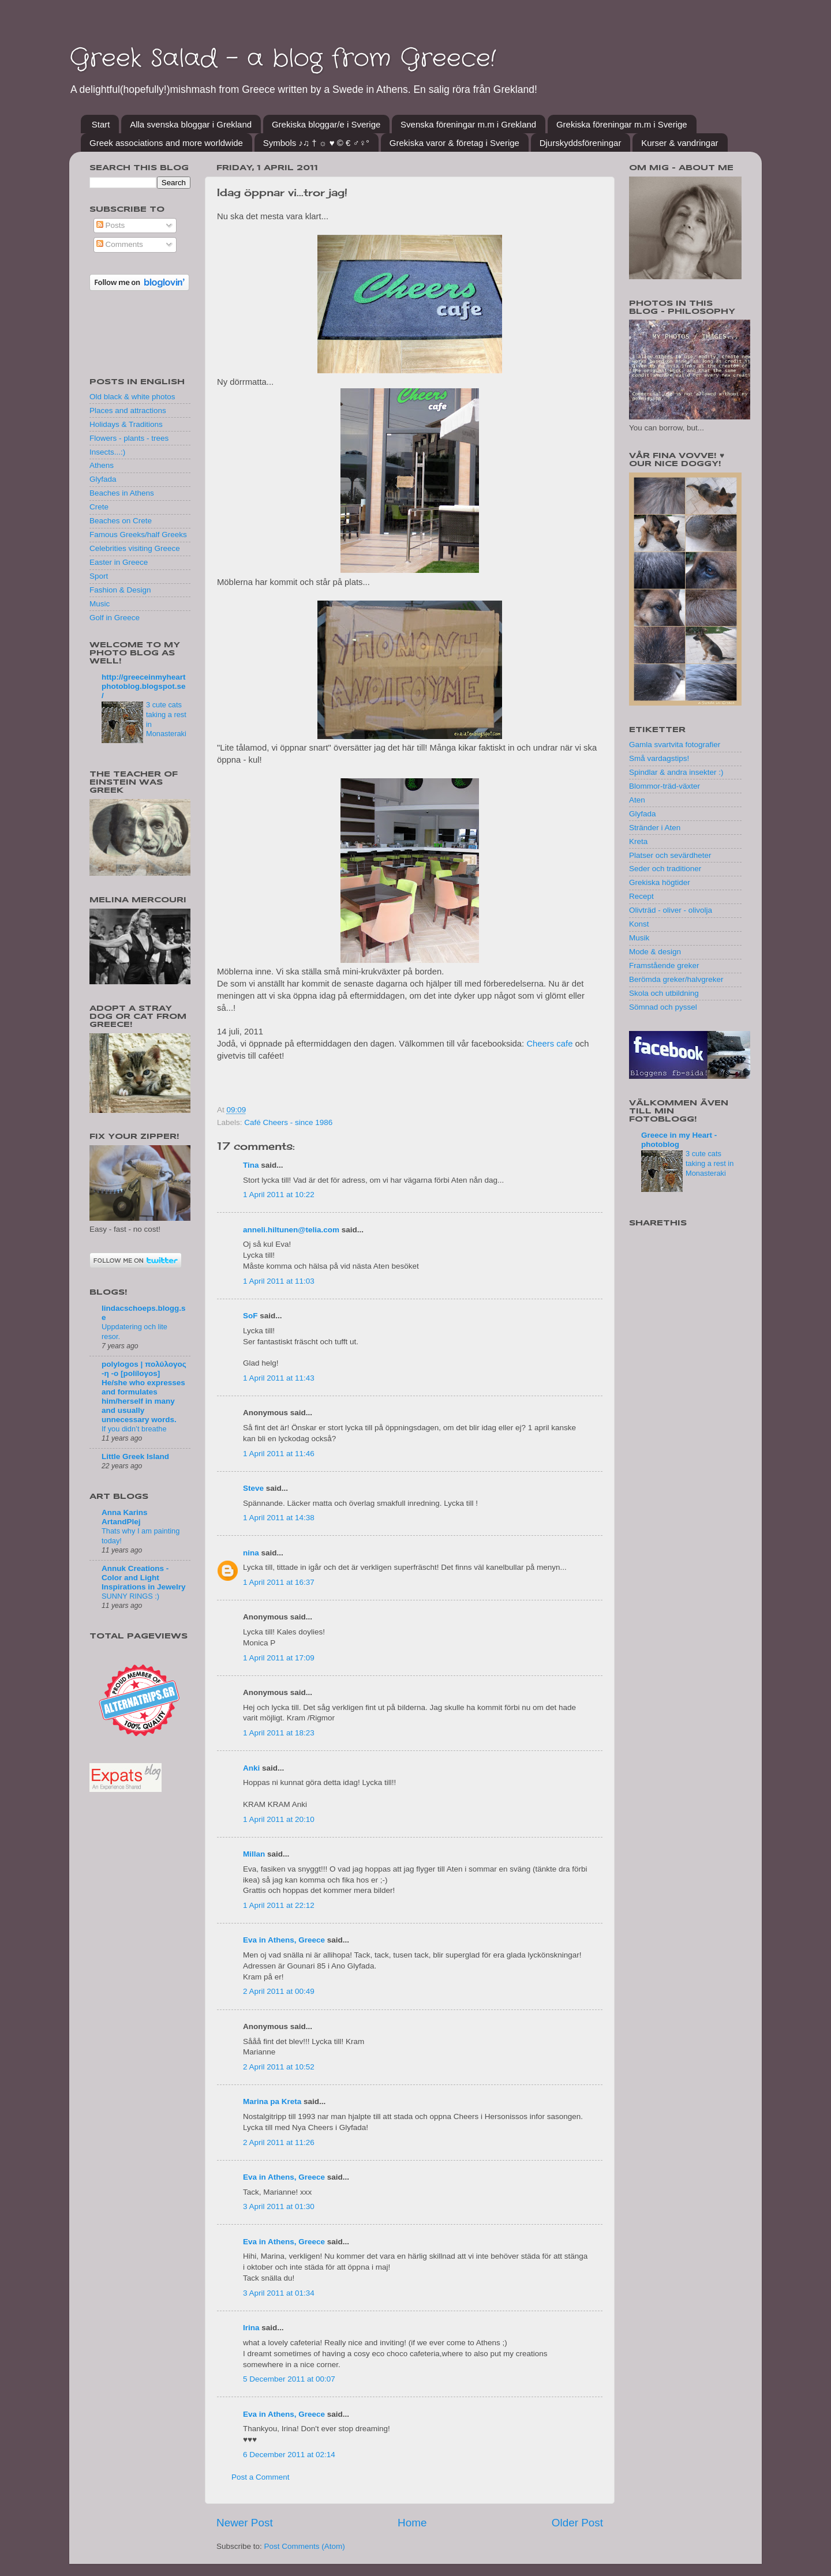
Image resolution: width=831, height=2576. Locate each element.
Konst (639, 924)
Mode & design (655, 951)
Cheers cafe (549, 1043)
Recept (641, 896)
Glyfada (103, 479)
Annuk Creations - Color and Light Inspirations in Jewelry (144, 1577)
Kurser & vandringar (679, 143)
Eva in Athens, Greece (284, 1940)
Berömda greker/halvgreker (676, 979)
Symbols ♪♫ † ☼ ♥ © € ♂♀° (316, 143)
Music (99, 603)
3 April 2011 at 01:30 (279, 2206)
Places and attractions (127, 410)
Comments (119, 244)
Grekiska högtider (659, 882)
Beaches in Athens (121, 493)
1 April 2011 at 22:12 (279, 1905)
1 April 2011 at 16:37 (279, 1582)
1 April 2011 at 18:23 (279, 1732)
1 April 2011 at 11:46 (279, 1453)
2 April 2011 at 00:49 (279, 1991)
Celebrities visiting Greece (134, 548)
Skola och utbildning (664, 993)
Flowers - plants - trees (129, 438)
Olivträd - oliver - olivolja (670, 910)
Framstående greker (664, 965)
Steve (253, 1488)
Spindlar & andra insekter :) (676, 772)
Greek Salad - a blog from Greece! (282, 59)
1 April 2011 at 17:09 (279, 1657)
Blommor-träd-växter (664, 786)
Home (412, 2523)
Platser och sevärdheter (670, 855)
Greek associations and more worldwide (166, 143)
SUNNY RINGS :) (130, 1596)
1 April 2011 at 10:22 (279, 1194)
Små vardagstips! (659, 758)
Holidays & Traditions (126, 424)
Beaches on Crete (120, 520)
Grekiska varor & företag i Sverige (454, 143)
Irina (251, 2327)
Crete (98, 507)
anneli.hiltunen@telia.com (291, 1229)
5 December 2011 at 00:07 (289, 2379)
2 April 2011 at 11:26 (279, 2142)
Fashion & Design (120, 590)
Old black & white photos (132, 396)
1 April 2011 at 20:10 (279, 1819)
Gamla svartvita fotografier (674, 744)
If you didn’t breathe (134, 1428)
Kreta (638, 841)
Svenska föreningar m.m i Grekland (468, 124)
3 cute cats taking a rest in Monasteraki (709, 1163)
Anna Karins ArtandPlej (125, 1517)
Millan (254, 1854)
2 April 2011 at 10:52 (279, 2067)
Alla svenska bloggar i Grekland (191, 124)
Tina (251, 1165)
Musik (639, 937)
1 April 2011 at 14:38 (279, 1517)
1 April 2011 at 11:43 (279, 1378)
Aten (637, 800)
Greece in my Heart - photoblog (679, 1140)
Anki (251, 1768)
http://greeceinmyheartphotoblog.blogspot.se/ (144, 686)
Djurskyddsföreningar (581, 143)
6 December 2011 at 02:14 (289, 2454)
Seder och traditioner (665, 868)
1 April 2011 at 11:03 (279, 1281)
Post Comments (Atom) (304, 2546)
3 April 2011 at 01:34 (279, 2293)
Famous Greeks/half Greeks (138, 534)
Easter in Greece (118, 562)
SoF (250, 1315)
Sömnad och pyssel (663, 1007)
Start (101, 124)
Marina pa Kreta (272, 2101)
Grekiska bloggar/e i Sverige (326, 124)
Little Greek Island (135, 1456)
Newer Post (244, 2523)
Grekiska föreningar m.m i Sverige (621, 124)
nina (251, 1552)
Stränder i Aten (654, 827)
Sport (98, 576)
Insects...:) (107, 452)
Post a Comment (260, 2477)
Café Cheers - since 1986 (288, 1122)
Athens (101, 465)
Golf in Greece (114, 617)
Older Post (577, 2523)
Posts (110, 225)
